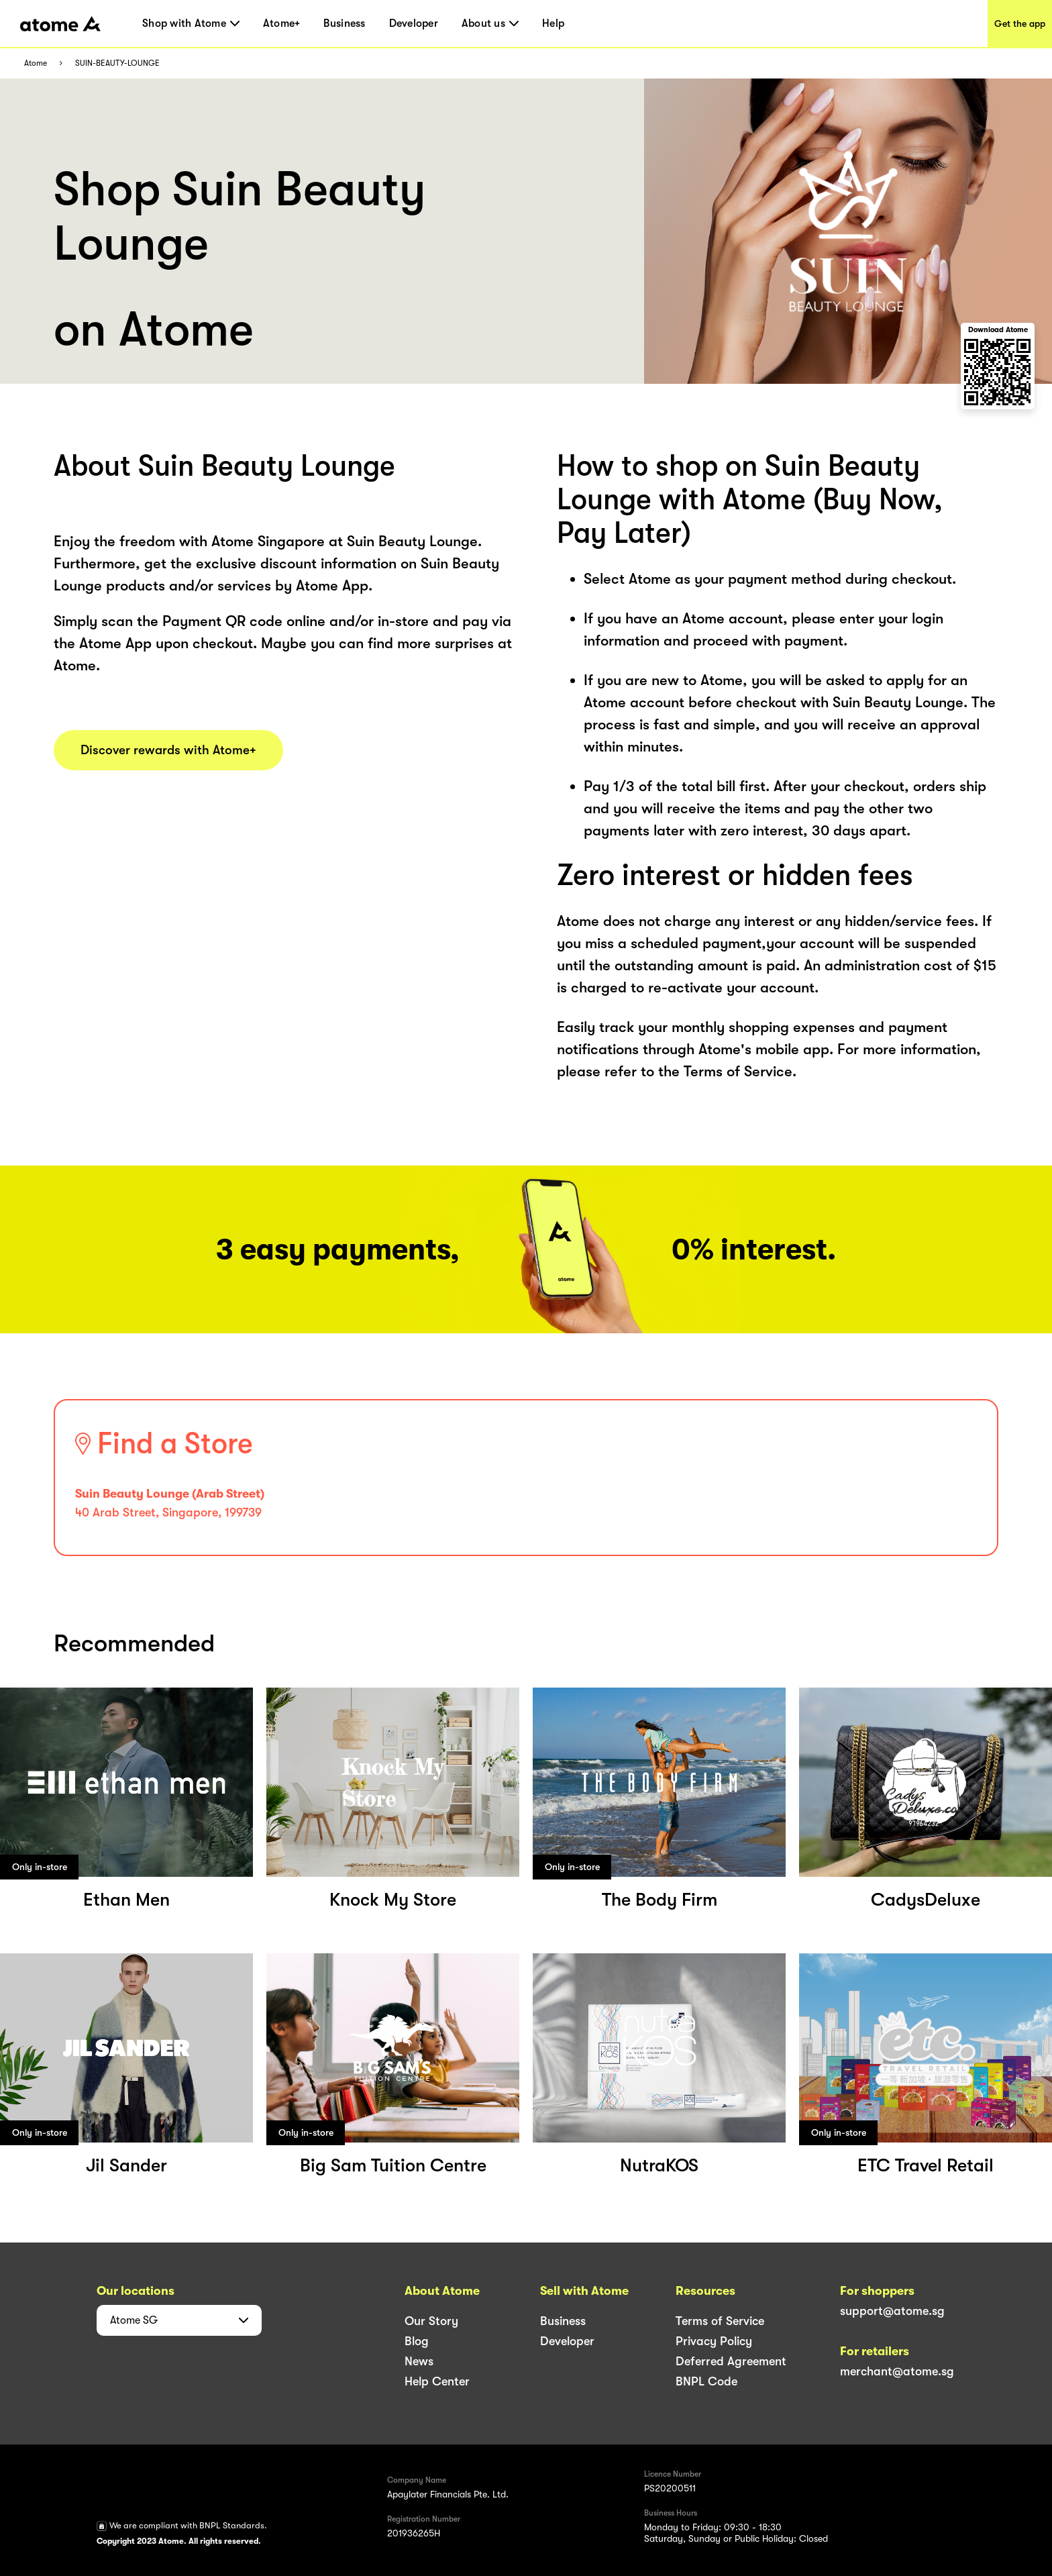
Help (553, 23)
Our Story (431, 2321)
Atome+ (282, 23)
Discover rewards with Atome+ (168, 750)
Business (344, 23)
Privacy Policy (714, 2341)
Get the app (1019, 23)
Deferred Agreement (731, 2361)
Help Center (437, 2381)
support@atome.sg (892, 2311)
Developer (413, 23)
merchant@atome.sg (897, 2371)
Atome (35, 63)
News (419, 2361)
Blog (417, 2341)
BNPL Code (706, 2381)
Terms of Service (720, 2321)
